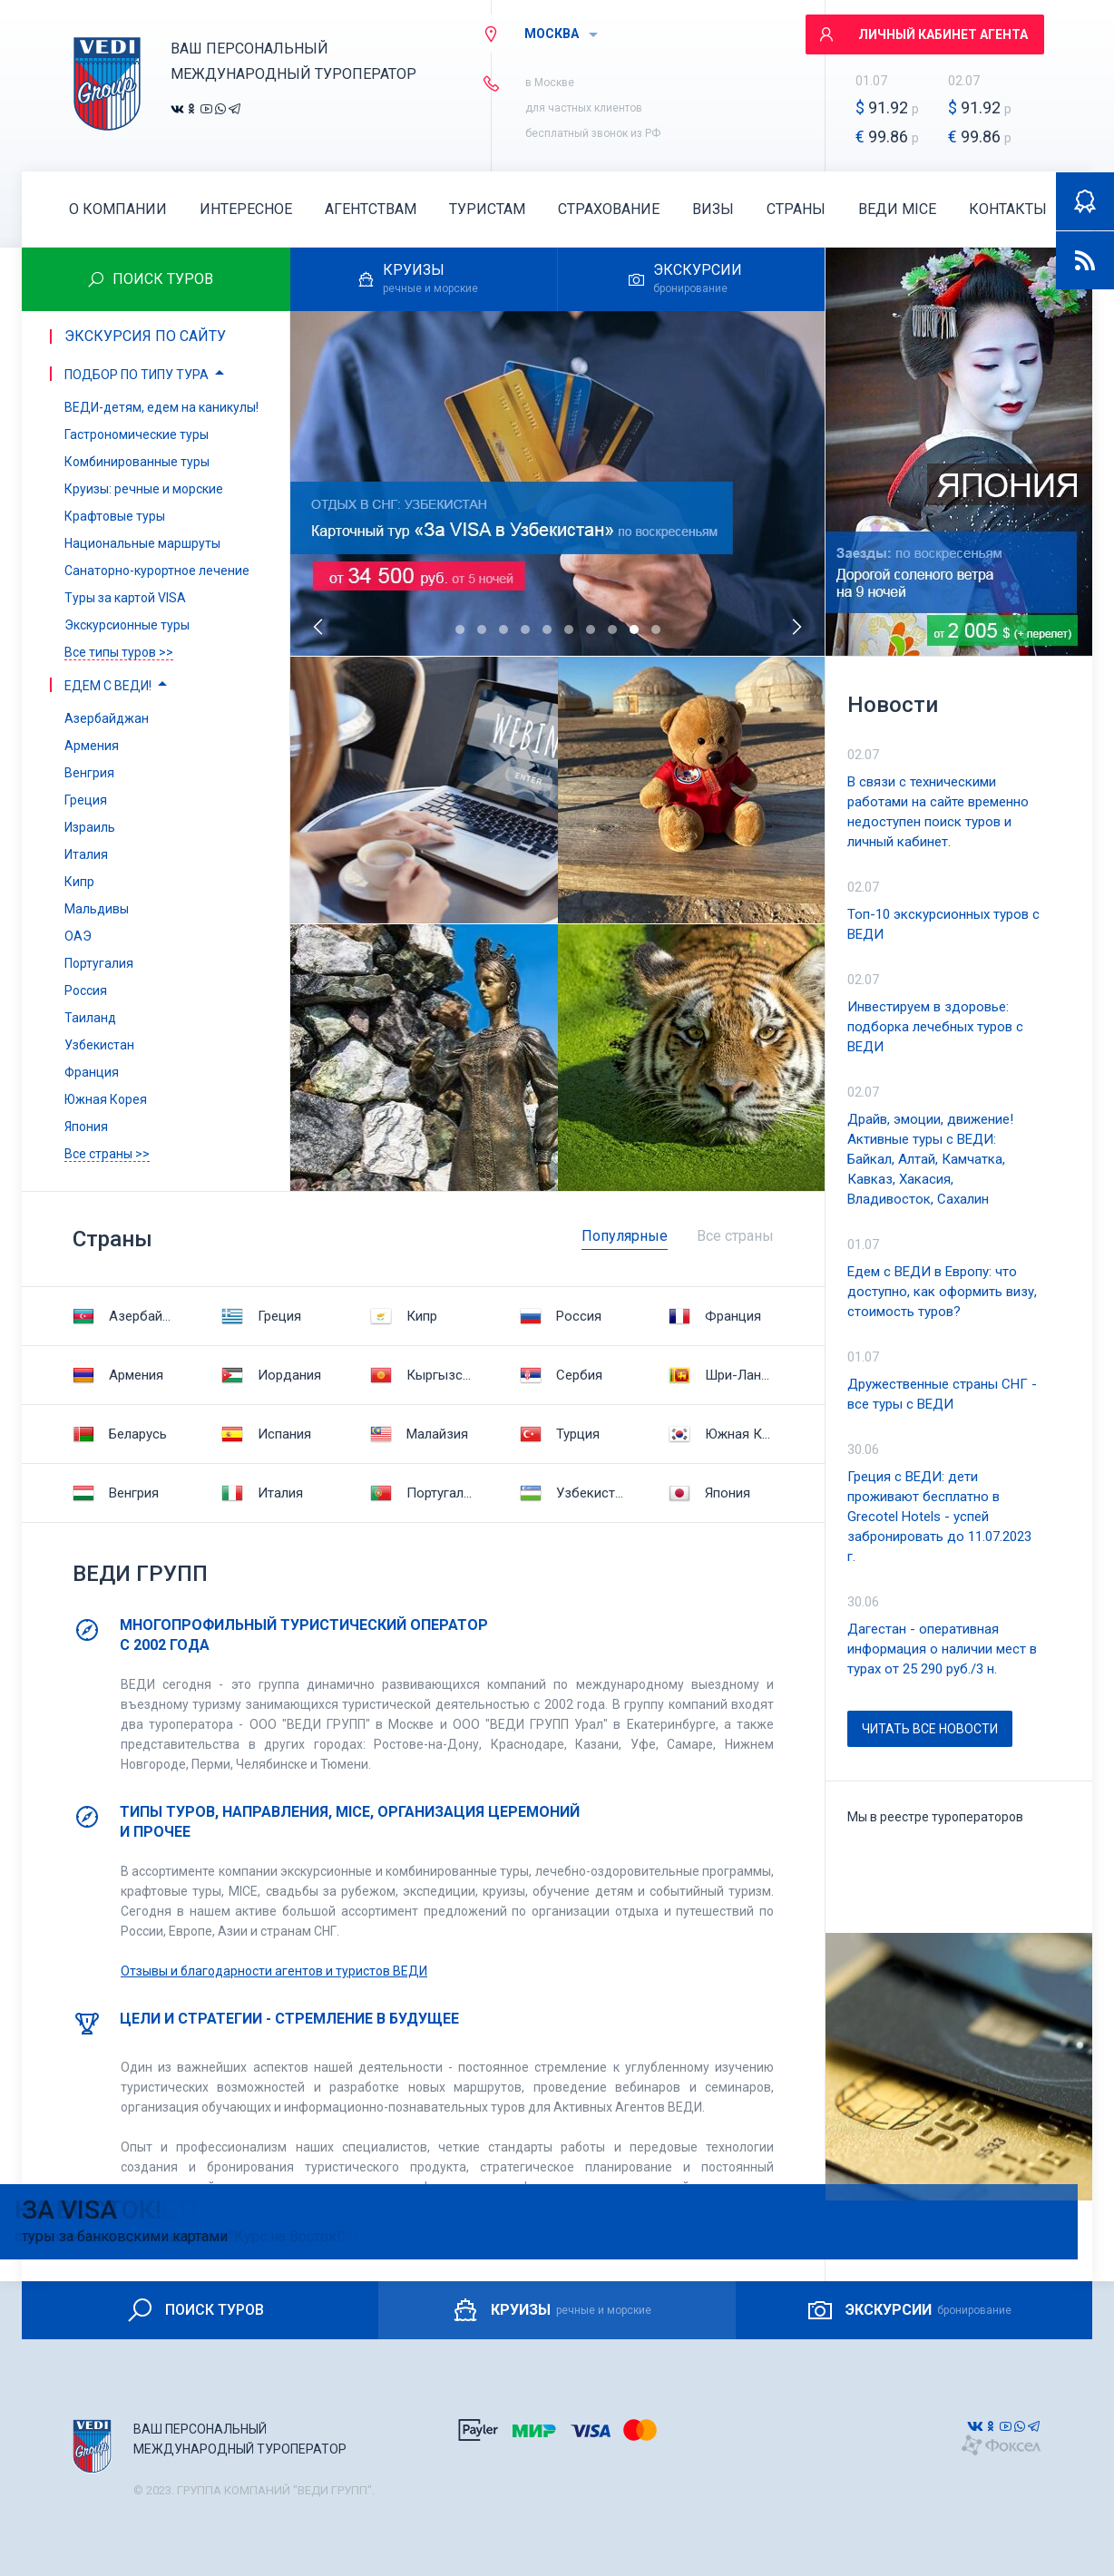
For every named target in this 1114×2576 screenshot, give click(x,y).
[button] (460, 629)
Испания (266, 1434)
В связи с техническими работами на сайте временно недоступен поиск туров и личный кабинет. (938, 812)
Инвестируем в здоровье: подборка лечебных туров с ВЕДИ (935, 1027)
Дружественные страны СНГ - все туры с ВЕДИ (942, 1394)
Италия (262, 1493)
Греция (261, 1316)
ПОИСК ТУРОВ (194, 2310)
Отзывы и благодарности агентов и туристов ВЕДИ (274, 1971)
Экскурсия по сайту (145, 336)
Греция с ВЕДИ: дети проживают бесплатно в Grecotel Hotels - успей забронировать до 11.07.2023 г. (939, 1517)
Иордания (271, 1375)
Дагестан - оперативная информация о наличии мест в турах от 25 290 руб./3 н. (942, 1649)
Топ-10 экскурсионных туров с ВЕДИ (943, 924)
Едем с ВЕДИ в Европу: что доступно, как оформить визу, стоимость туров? (942, 1292)
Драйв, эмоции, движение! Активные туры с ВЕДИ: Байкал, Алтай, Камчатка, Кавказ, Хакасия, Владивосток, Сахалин (930, 1159)
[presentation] (319, 626)
